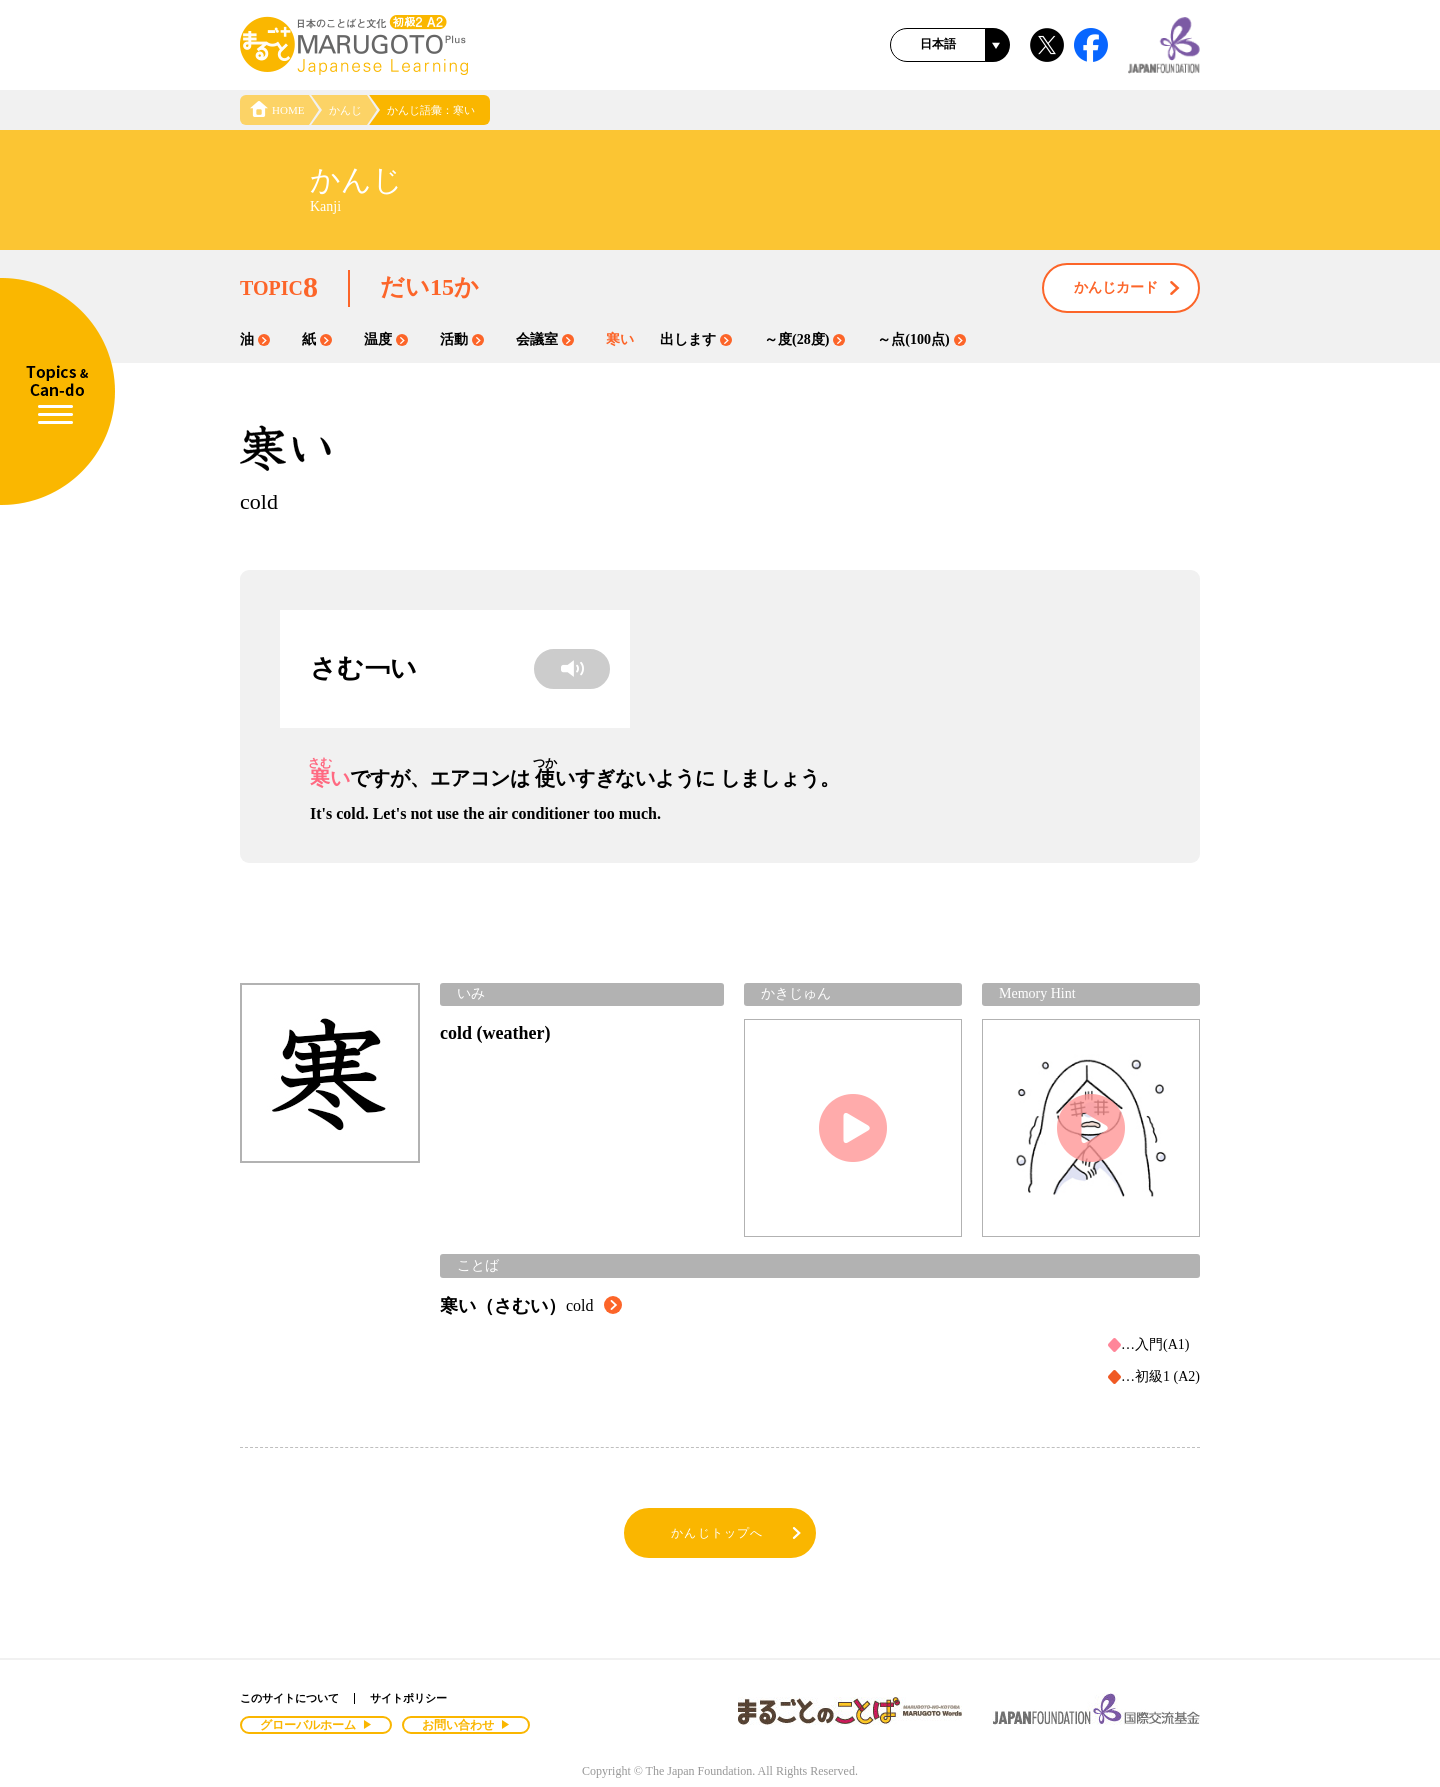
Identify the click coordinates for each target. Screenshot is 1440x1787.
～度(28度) (804, 339)
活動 (462, 339)
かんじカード (1128, 289)
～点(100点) (921, 339)
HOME (277, 110)
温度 (386, 339)
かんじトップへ (737, 1533)
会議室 (545, 339)
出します (696, 339)
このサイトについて (289, 1698)
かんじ (345, 110)
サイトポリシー (408, 1698)
